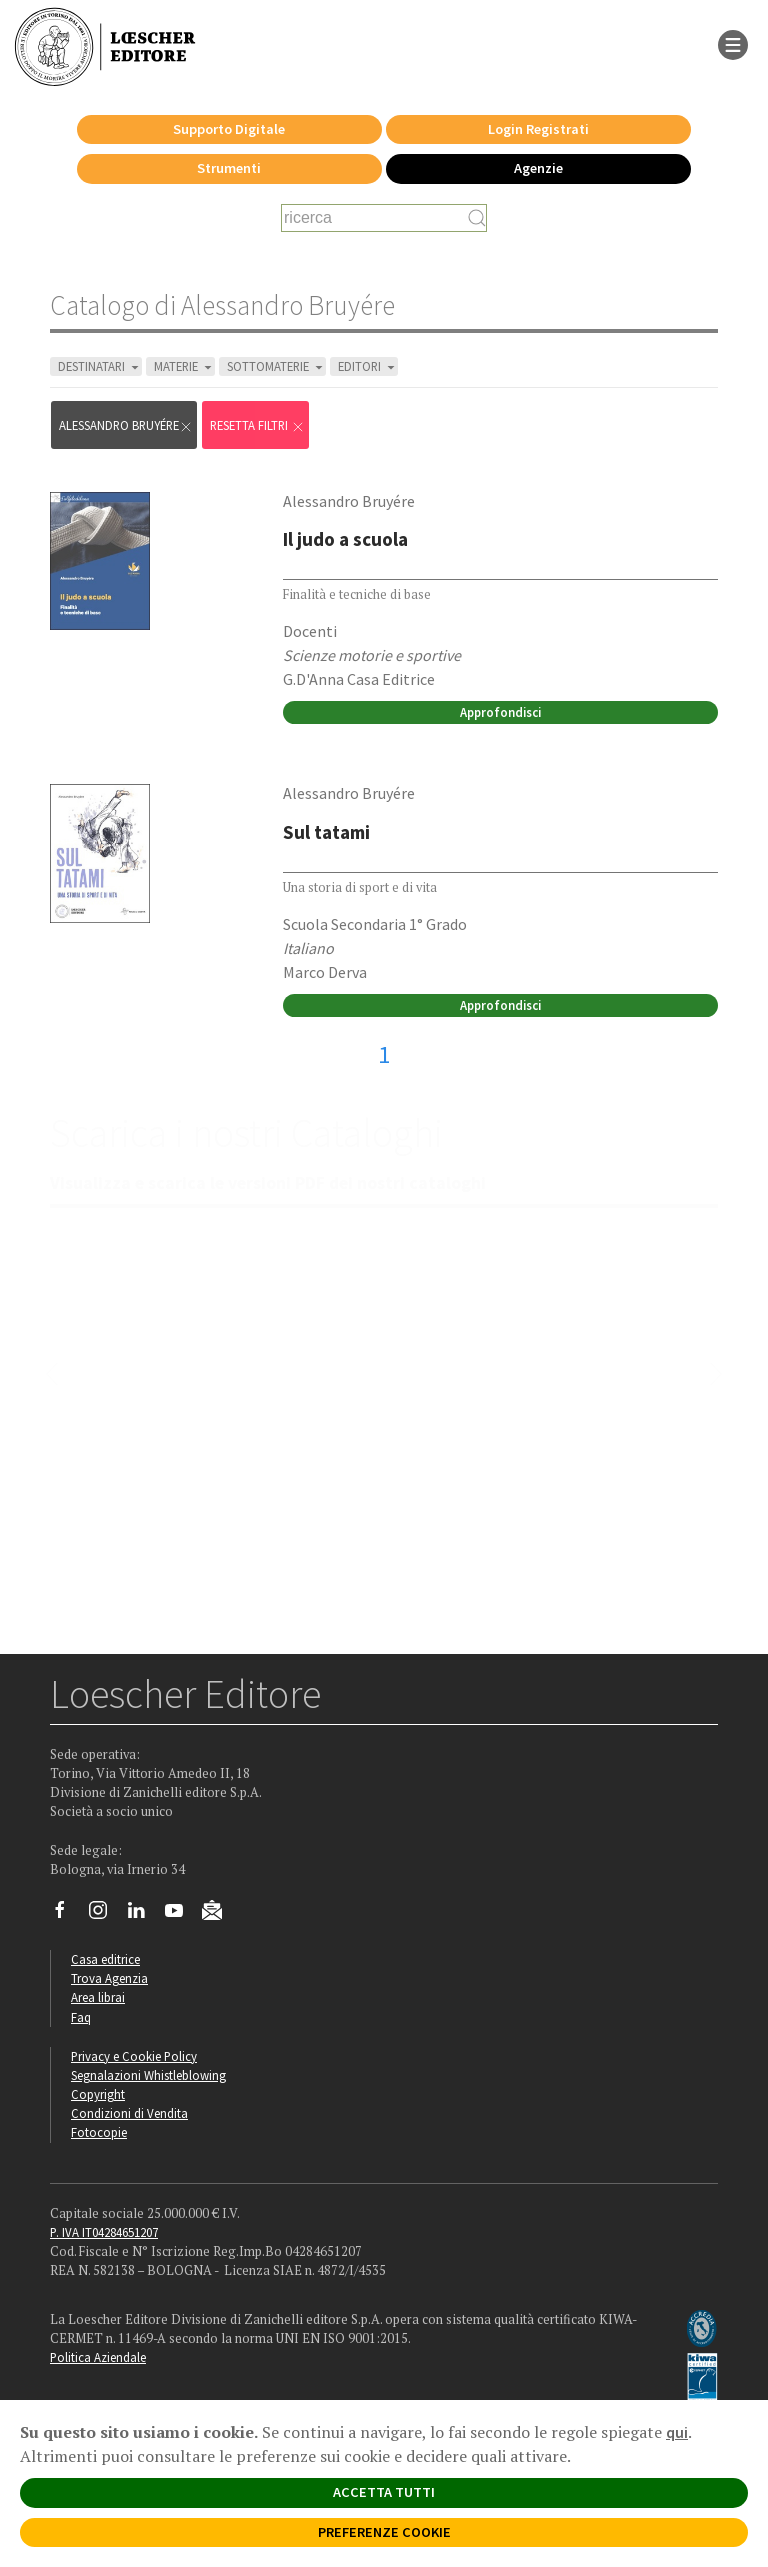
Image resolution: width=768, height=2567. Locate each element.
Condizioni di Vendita (129, 2113)
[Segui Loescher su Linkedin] (143, 1915)
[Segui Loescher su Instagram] (105, 1915)
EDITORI (368, 366)
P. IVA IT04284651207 (104, 2232)
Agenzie (538, 168)
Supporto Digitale (229, 129)
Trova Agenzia (109, 1978)
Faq (81, 2017)
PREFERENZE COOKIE (384, 2532)
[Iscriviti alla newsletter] (219, 1913)
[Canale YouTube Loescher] (181, 1915)
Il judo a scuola (345, 539)
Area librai (98, 1997)
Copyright (98, 2094)
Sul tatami (326, 832)
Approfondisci (500, 712)
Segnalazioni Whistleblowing (148, 2075)
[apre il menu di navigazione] (733, 43)
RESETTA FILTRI (257, 425)
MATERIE (184, 366)
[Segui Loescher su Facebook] (67, 1915)
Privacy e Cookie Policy (134, 2056)
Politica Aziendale (98, 2357)
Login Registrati (538, 129)
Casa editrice (105, 1959)
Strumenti (229, 168)
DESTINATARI (100, 366)
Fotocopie (99, 2132)
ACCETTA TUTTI (384, 2492)
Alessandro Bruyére (126, 425)
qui (677, 2432)
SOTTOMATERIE (276, 366)
